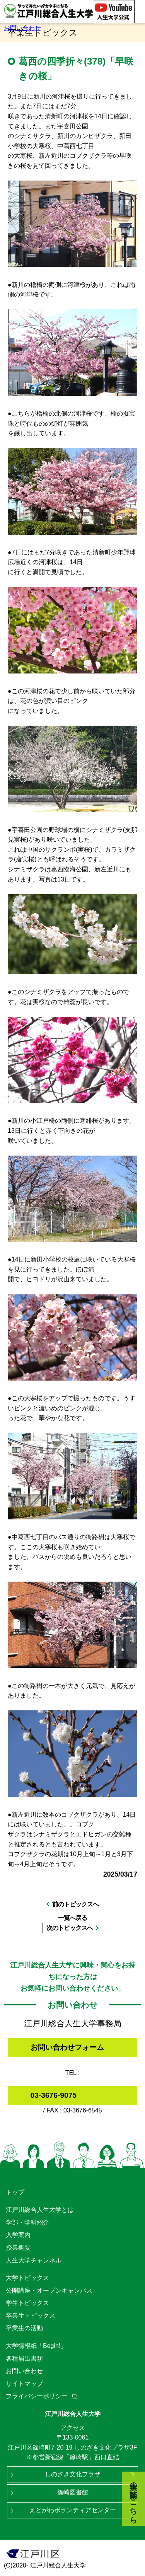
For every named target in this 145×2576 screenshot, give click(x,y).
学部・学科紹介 (27, 2222)
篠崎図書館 (72, 2492)
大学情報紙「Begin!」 (36, 2345)
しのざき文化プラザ (73, 2474)
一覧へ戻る (72, 1918)
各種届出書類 (24, 2358)
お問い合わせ (22, 28)
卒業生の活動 (24, 2328)
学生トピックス (27, 2303)
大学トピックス (27, 2277)
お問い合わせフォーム (67, 2047)
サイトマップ (24, 2383)
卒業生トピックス (30, 2315)
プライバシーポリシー (37, 2396)
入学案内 (18, 2235)
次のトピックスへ (69, 1928)
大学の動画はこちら (134, 2498)
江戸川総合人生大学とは (40, 2209)
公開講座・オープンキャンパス (49, 2290)
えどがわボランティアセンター (72, 2510)
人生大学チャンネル (33, 2260)
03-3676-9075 (54, 2095)
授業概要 (18, 2247)
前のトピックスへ (75, 1904)
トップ (15, 2192)
